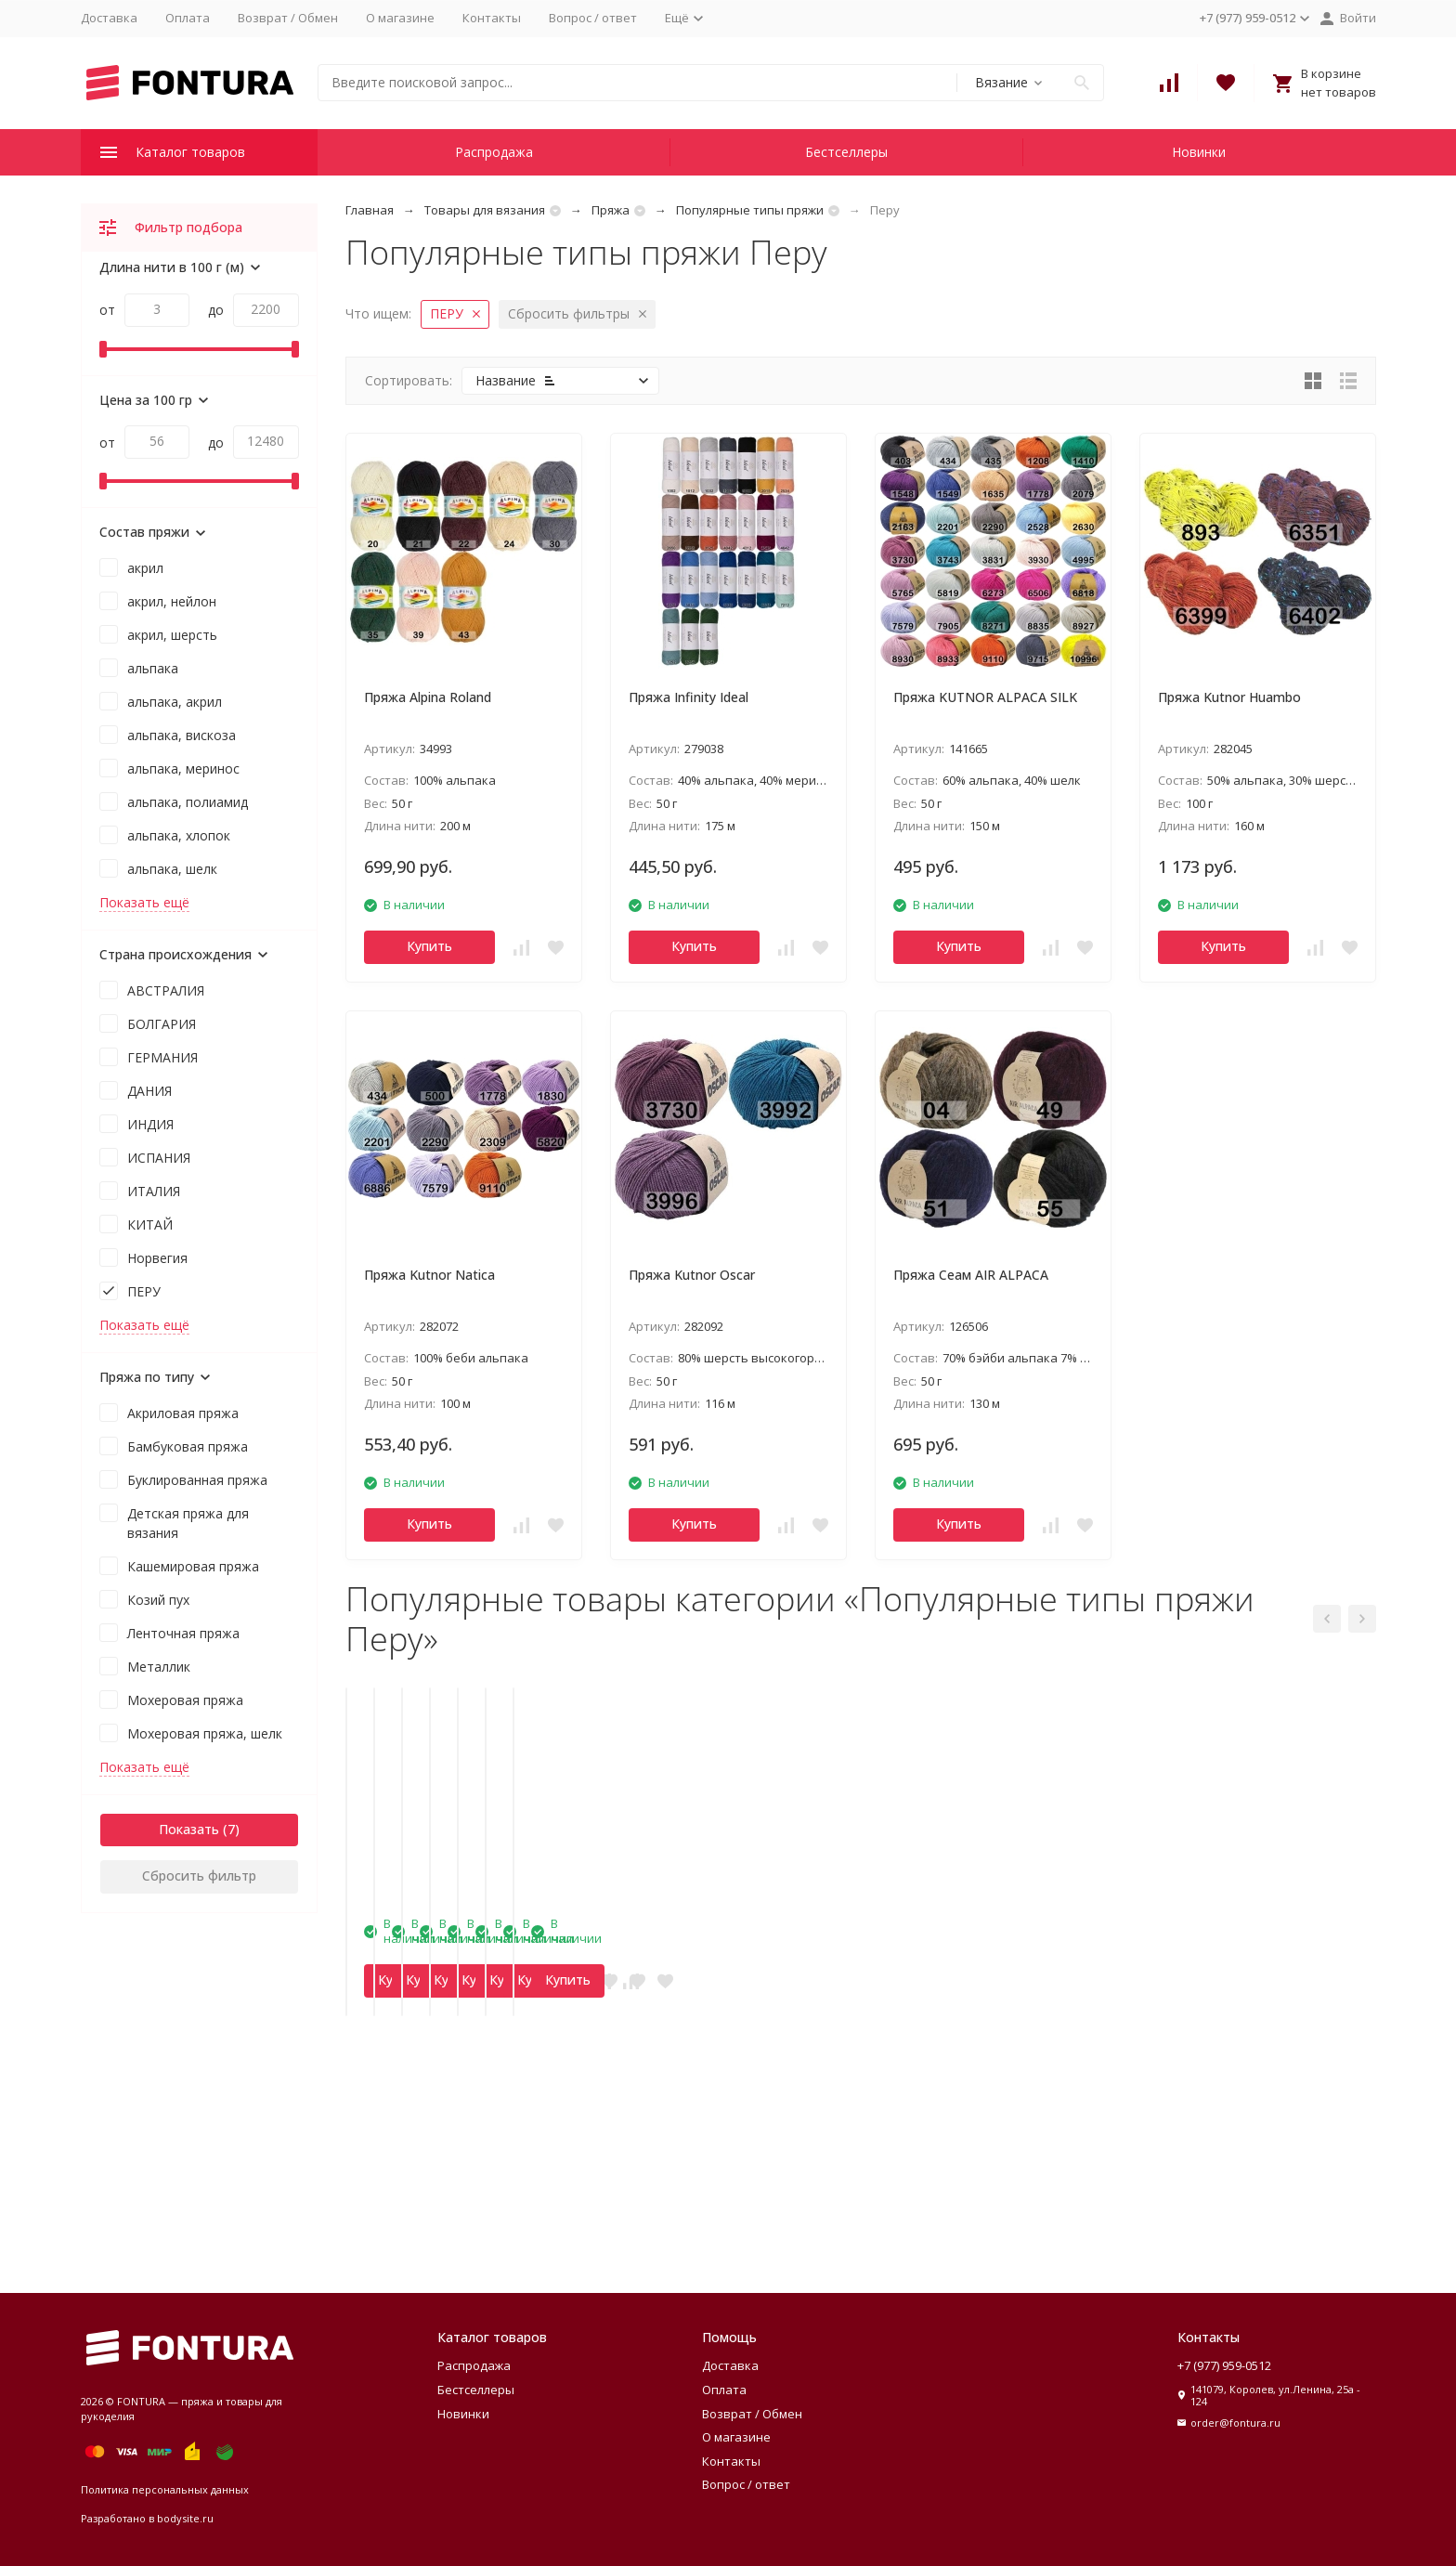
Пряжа (611, 210)
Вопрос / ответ (593, 17)
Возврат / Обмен (288, 17)
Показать (189, 1829)
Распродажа (494, 152)
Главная (369, 210)
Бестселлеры (846, 152)
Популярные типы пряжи (750, 210)
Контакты (491, 17)
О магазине (400, 17)
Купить (429, 946)
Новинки (1199, 152)
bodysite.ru (185, 2518)
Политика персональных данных (165, 2489)
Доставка (109, 17)
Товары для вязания (484, 210)
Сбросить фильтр (199, 1875)
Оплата (187, 17)
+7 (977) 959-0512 (1224, 2365)
